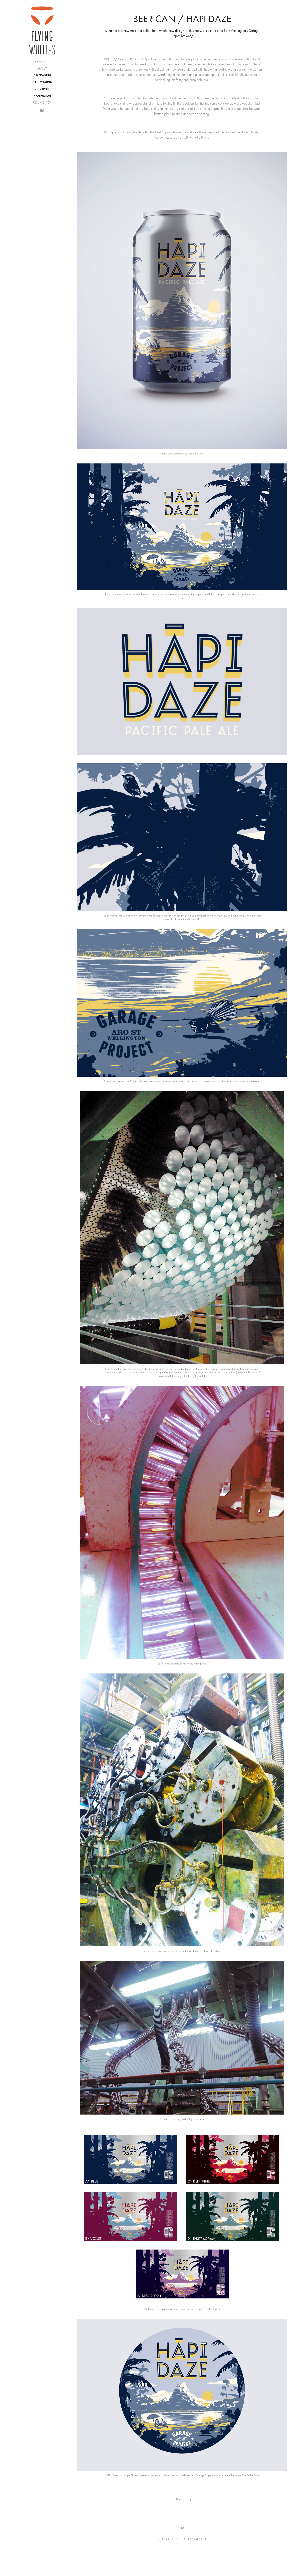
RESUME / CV (42, 102)
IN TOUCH (199, 2539)
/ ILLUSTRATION (42, 82)
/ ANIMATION (42, 96)
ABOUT (42, 68)
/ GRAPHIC (42, 89)
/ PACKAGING (42, 75)
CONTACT (42, 62)
